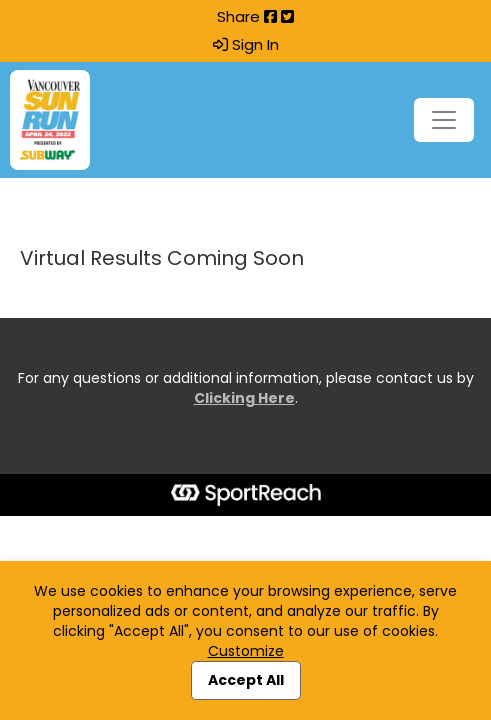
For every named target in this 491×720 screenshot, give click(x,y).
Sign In (246, 45)
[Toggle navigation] (444, 120)
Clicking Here (244, 398)
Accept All (246, 680)
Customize (246, 651)
